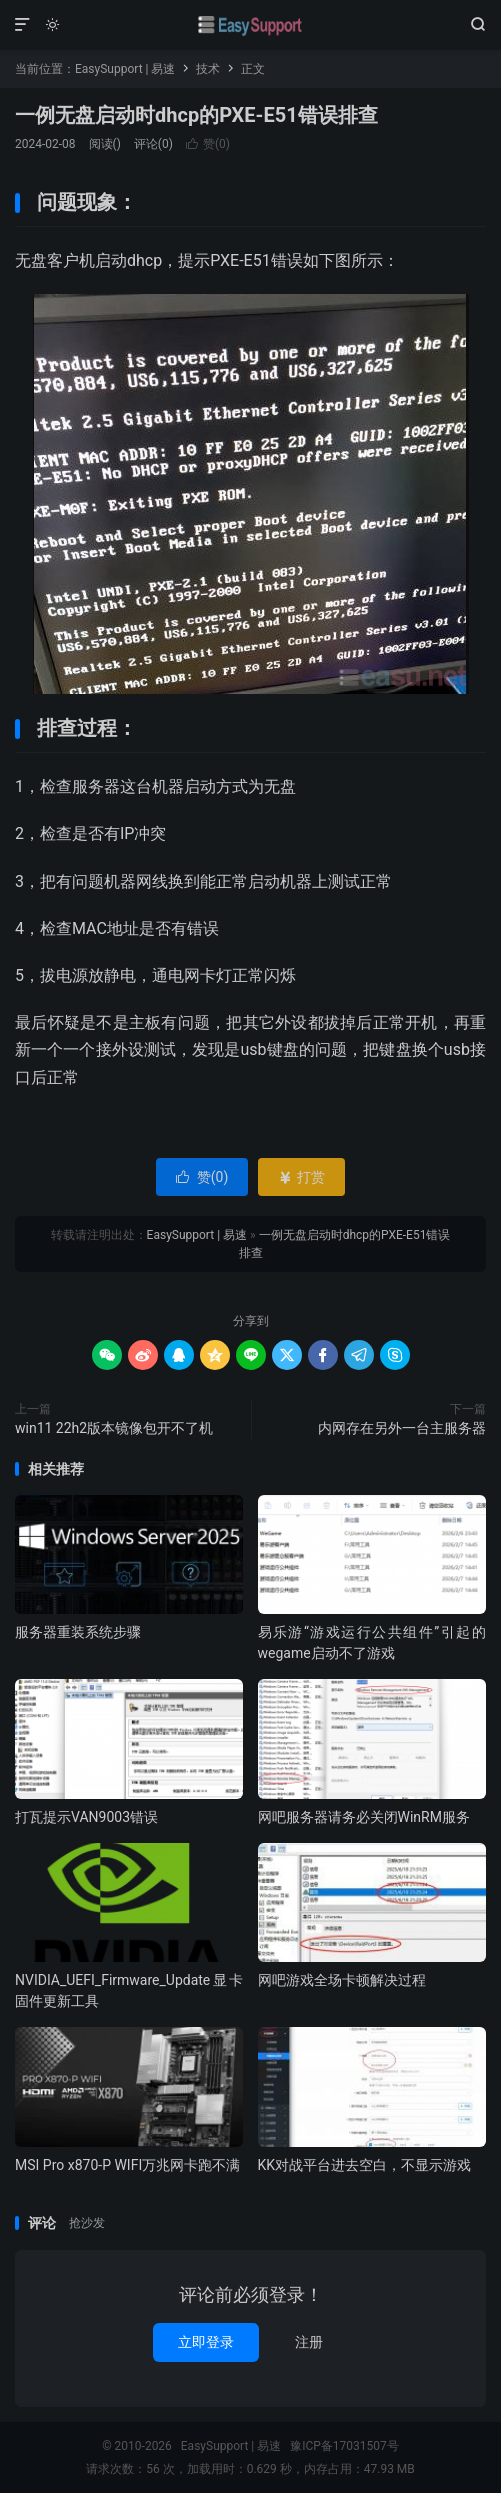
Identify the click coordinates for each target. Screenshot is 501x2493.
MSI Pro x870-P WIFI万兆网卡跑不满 (127, 2165)
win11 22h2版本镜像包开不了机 (114, 1428)
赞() (208, 144)
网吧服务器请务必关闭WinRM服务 (364, 1817)
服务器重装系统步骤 (78, 1632)
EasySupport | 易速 (251, 25)
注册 (309, 2342)
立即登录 (206, 2342)
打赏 (301, 1177)
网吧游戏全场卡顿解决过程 (342, 1980)
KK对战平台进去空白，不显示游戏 (365, 2165)
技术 (208, 69)
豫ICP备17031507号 (344, 2446)
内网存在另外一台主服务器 (402, 1428)
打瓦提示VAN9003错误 (86, 1817)
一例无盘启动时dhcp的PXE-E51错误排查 (196, 115)
